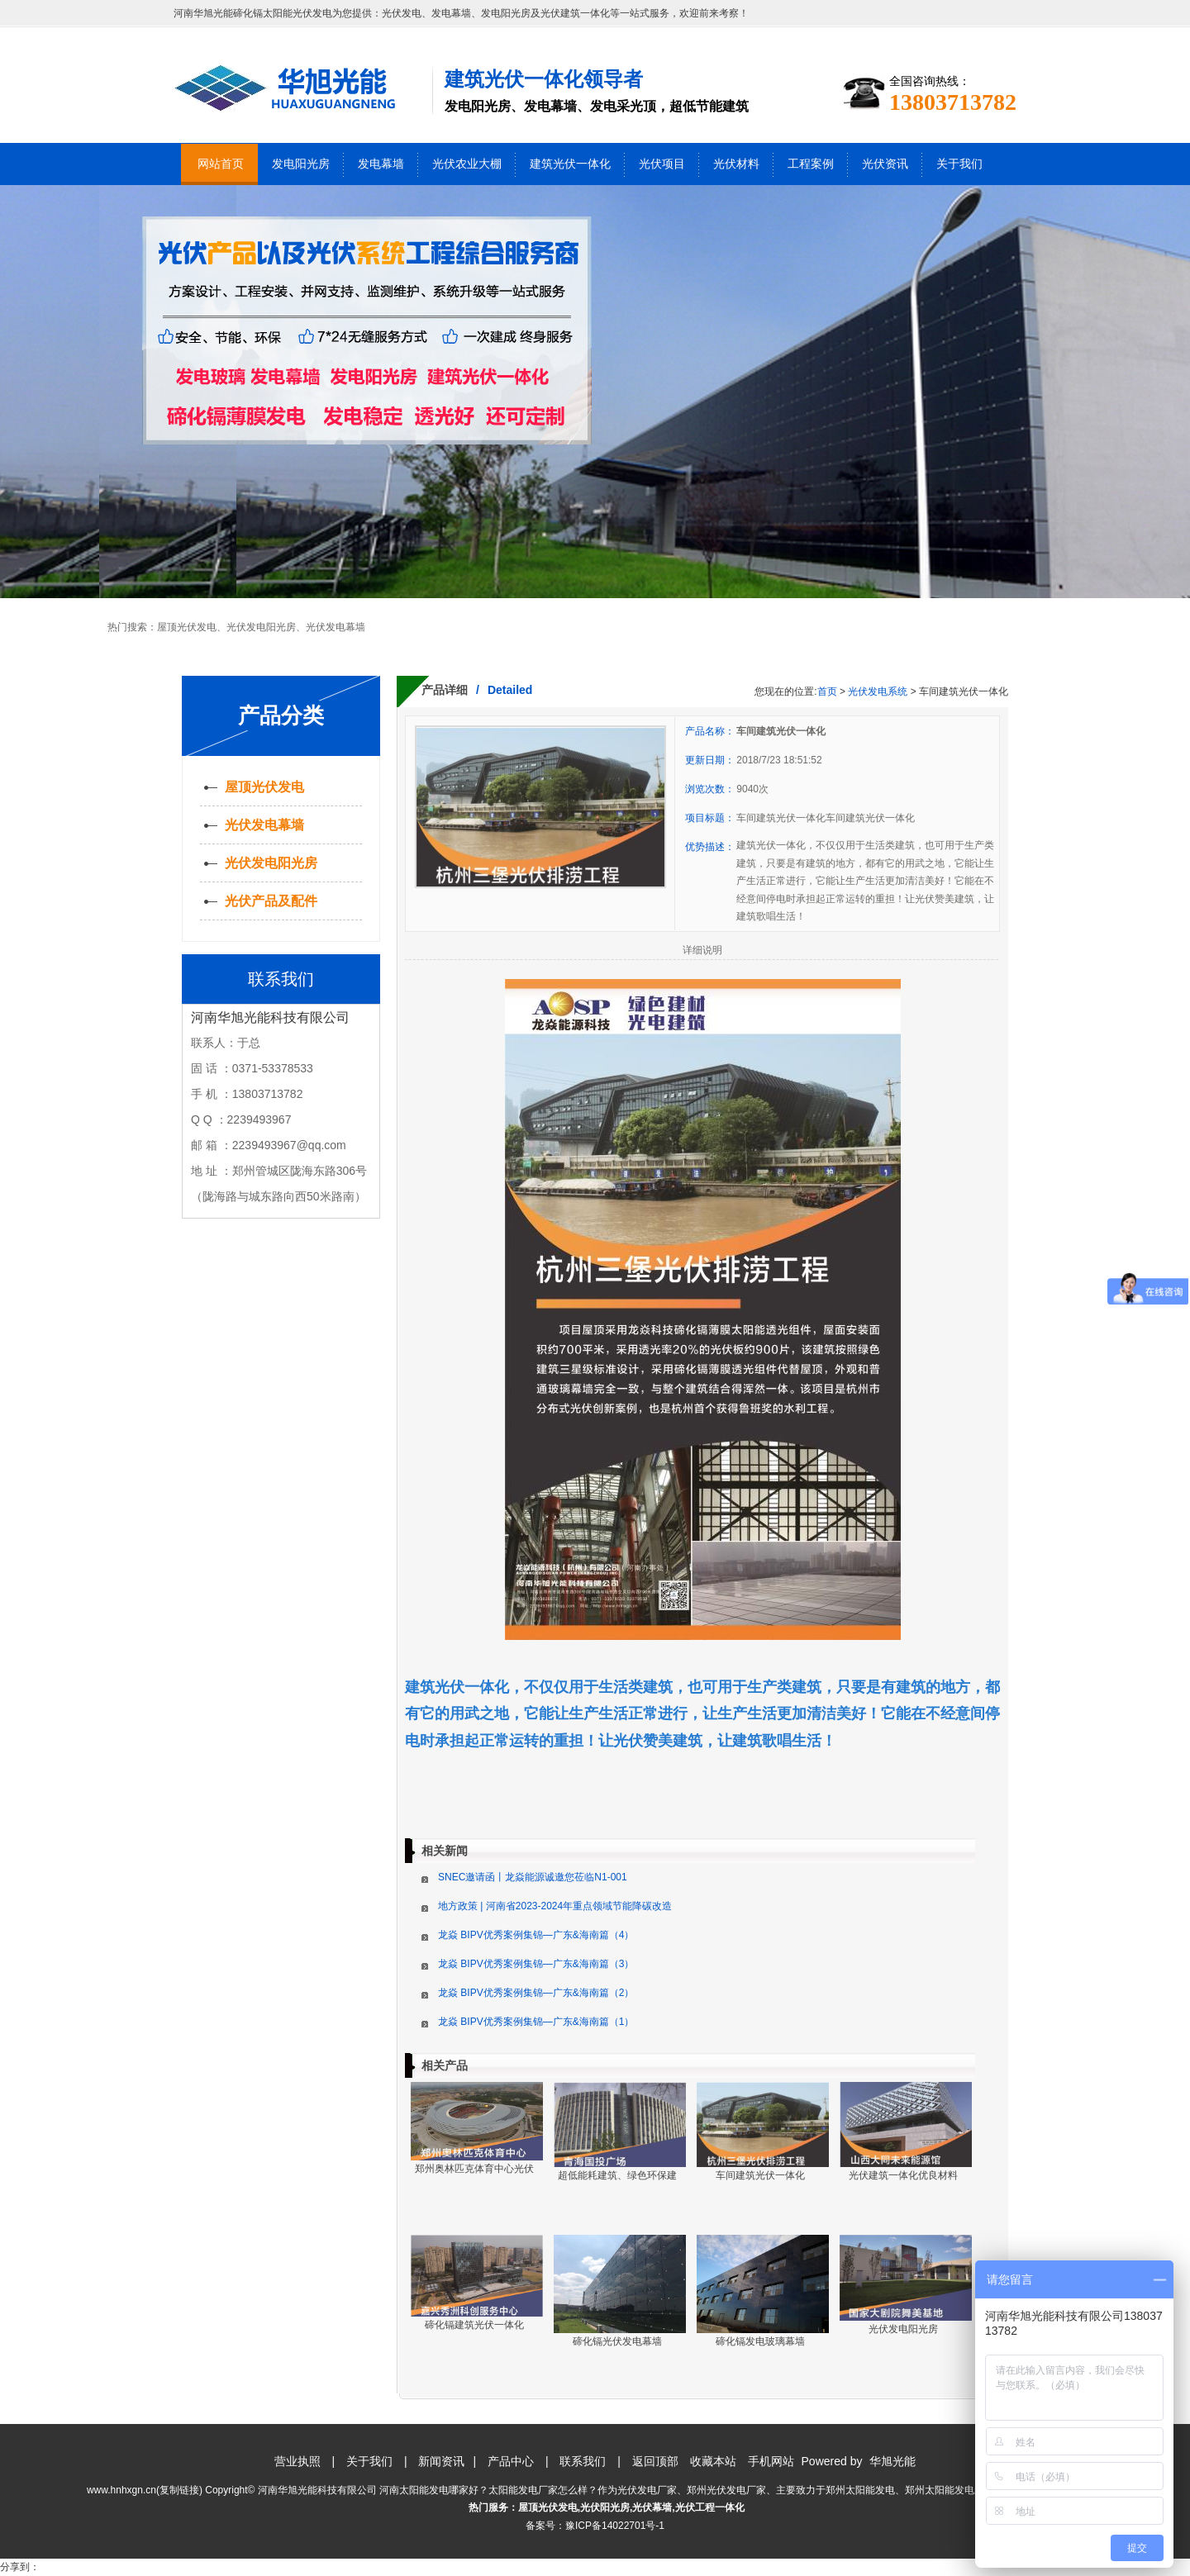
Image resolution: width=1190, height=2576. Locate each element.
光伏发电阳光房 (261, 627)
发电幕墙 (381, 164)
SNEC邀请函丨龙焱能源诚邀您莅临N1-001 (532, 1877)
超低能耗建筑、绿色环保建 (617, 2175)
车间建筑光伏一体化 (760, 2175)
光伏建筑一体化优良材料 (903, 2175)
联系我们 (582, 2461)
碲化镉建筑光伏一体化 (474, 2325)
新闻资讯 (441, 2461)
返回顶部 (655, 2461)
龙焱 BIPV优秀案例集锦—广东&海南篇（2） (536, 1993)
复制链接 (179, 2490)
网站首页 (221, 164)
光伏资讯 (885, 164)
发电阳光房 (301, 164)
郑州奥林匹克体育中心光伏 (474, 2168)
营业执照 (297, 2461)
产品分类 (281, 715)
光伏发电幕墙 (335, 627)
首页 (827, 691)
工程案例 (811, 164)
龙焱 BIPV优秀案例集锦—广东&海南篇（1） (536, 2021)
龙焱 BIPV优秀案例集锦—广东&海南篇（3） (536, 1964)
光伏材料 (736, 164)
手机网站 (771, 2461)
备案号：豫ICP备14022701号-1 (595, 2525)
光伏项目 (662, 164)
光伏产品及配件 (271, 901)
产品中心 (511, 2461)
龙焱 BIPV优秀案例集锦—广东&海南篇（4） (536, 1935)
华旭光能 (892, 2461)
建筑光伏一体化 (570, 164)
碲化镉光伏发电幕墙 (617, 2341)
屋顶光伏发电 (187, 627)
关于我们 (959, 164)
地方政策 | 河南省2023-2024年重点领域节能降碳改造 (555, 1906)
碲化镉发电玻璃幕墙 (760, 2341)
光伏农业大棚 (467, 164)
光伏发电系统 (877, 691)
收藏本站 (713, 2461)
